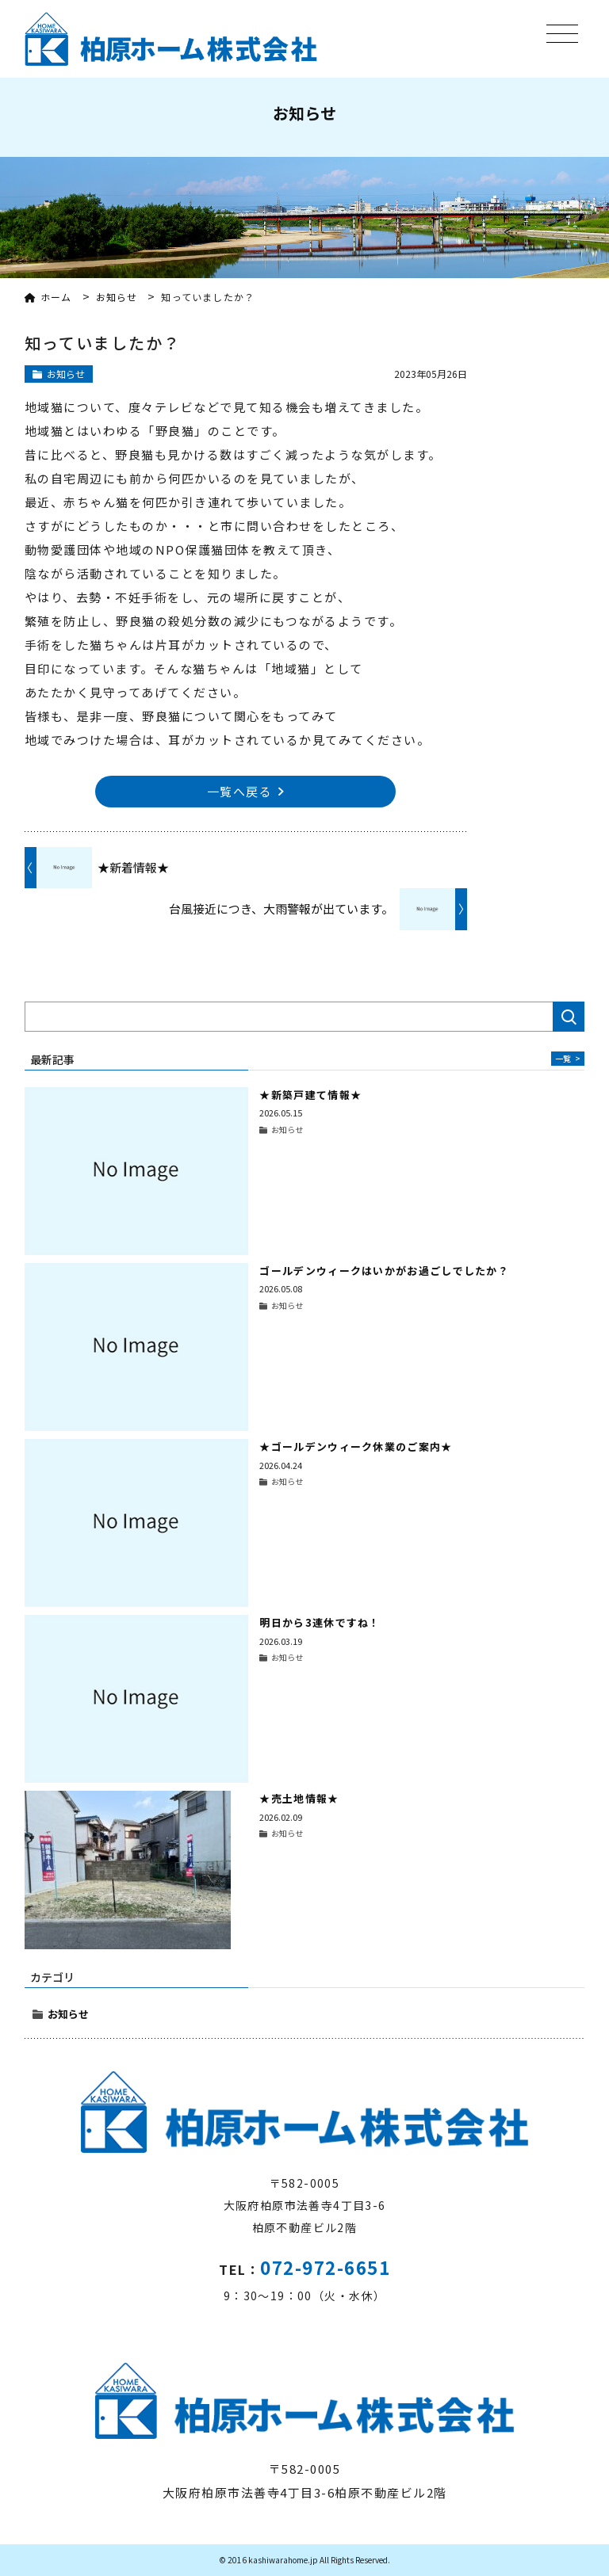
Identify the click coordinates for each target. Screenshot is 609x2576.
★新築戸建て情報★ (310, 1094)
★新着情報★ (133, 867)
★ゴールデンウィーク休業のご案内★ (355, 1446)
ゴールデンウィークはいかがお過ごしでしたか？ (384, 1270)
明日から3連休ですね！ (319, 1622)
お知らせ (68, 2013)
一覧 (567, 1058)
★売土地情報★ (299, 1798)
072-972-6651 (325, 2267)
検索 (568, 1017)
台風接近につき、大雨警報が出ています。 (281, 908)
